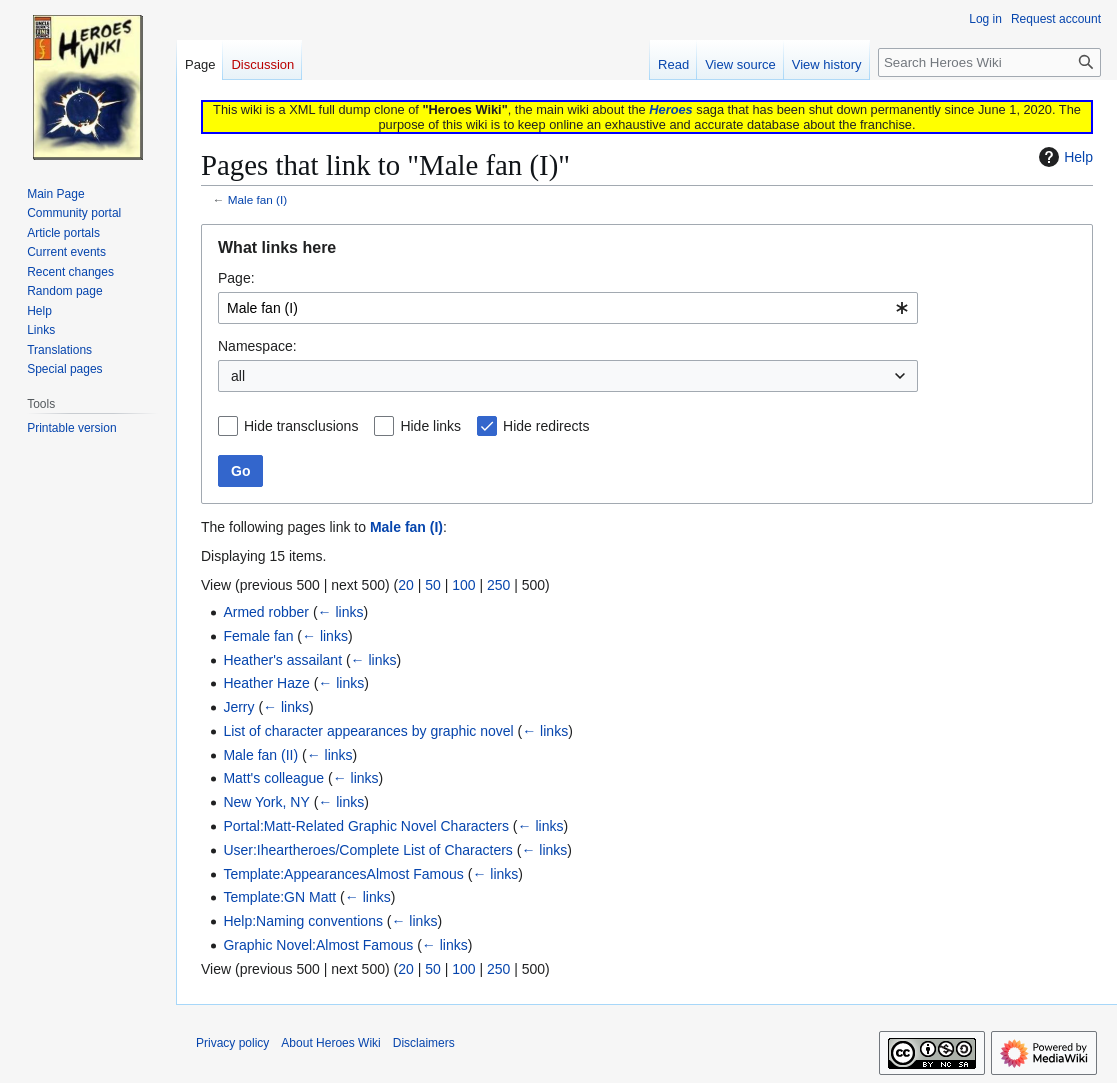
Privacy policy (232, 1043)
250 (498, 585)
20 (406, 585)
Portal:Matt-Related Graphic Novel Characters (366, 826)
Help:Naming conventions (303, 921)
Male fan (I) (257, 199)
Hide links (430, 426)
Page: (236, 278)
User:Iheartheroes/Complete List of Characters (367, 850)
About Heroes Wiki (330, 1043)
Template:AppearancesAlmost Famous (343, 874)
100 (463, 585)
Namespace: (257, 346)
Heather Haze (266, 683)
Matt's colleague (273, 778)
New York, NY (266, 802)
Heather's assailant (282, 660)
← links (341, 612)
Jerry (238, 707)
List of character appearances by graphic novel (368, 731)
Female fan (258, 636)
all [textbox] (238, 376)
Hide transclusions (301, 426)
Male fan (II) (260, 755)
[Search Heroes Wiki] (989, 62)
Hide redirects (546, 426)
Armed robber (266, 612)
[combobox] (568, 308)
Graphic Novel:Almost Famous (318, 945)
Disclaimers (424, 1043)
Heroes (670, 109)
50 (433, 585)
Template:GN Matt (279, 897)
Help (1063, 157)
